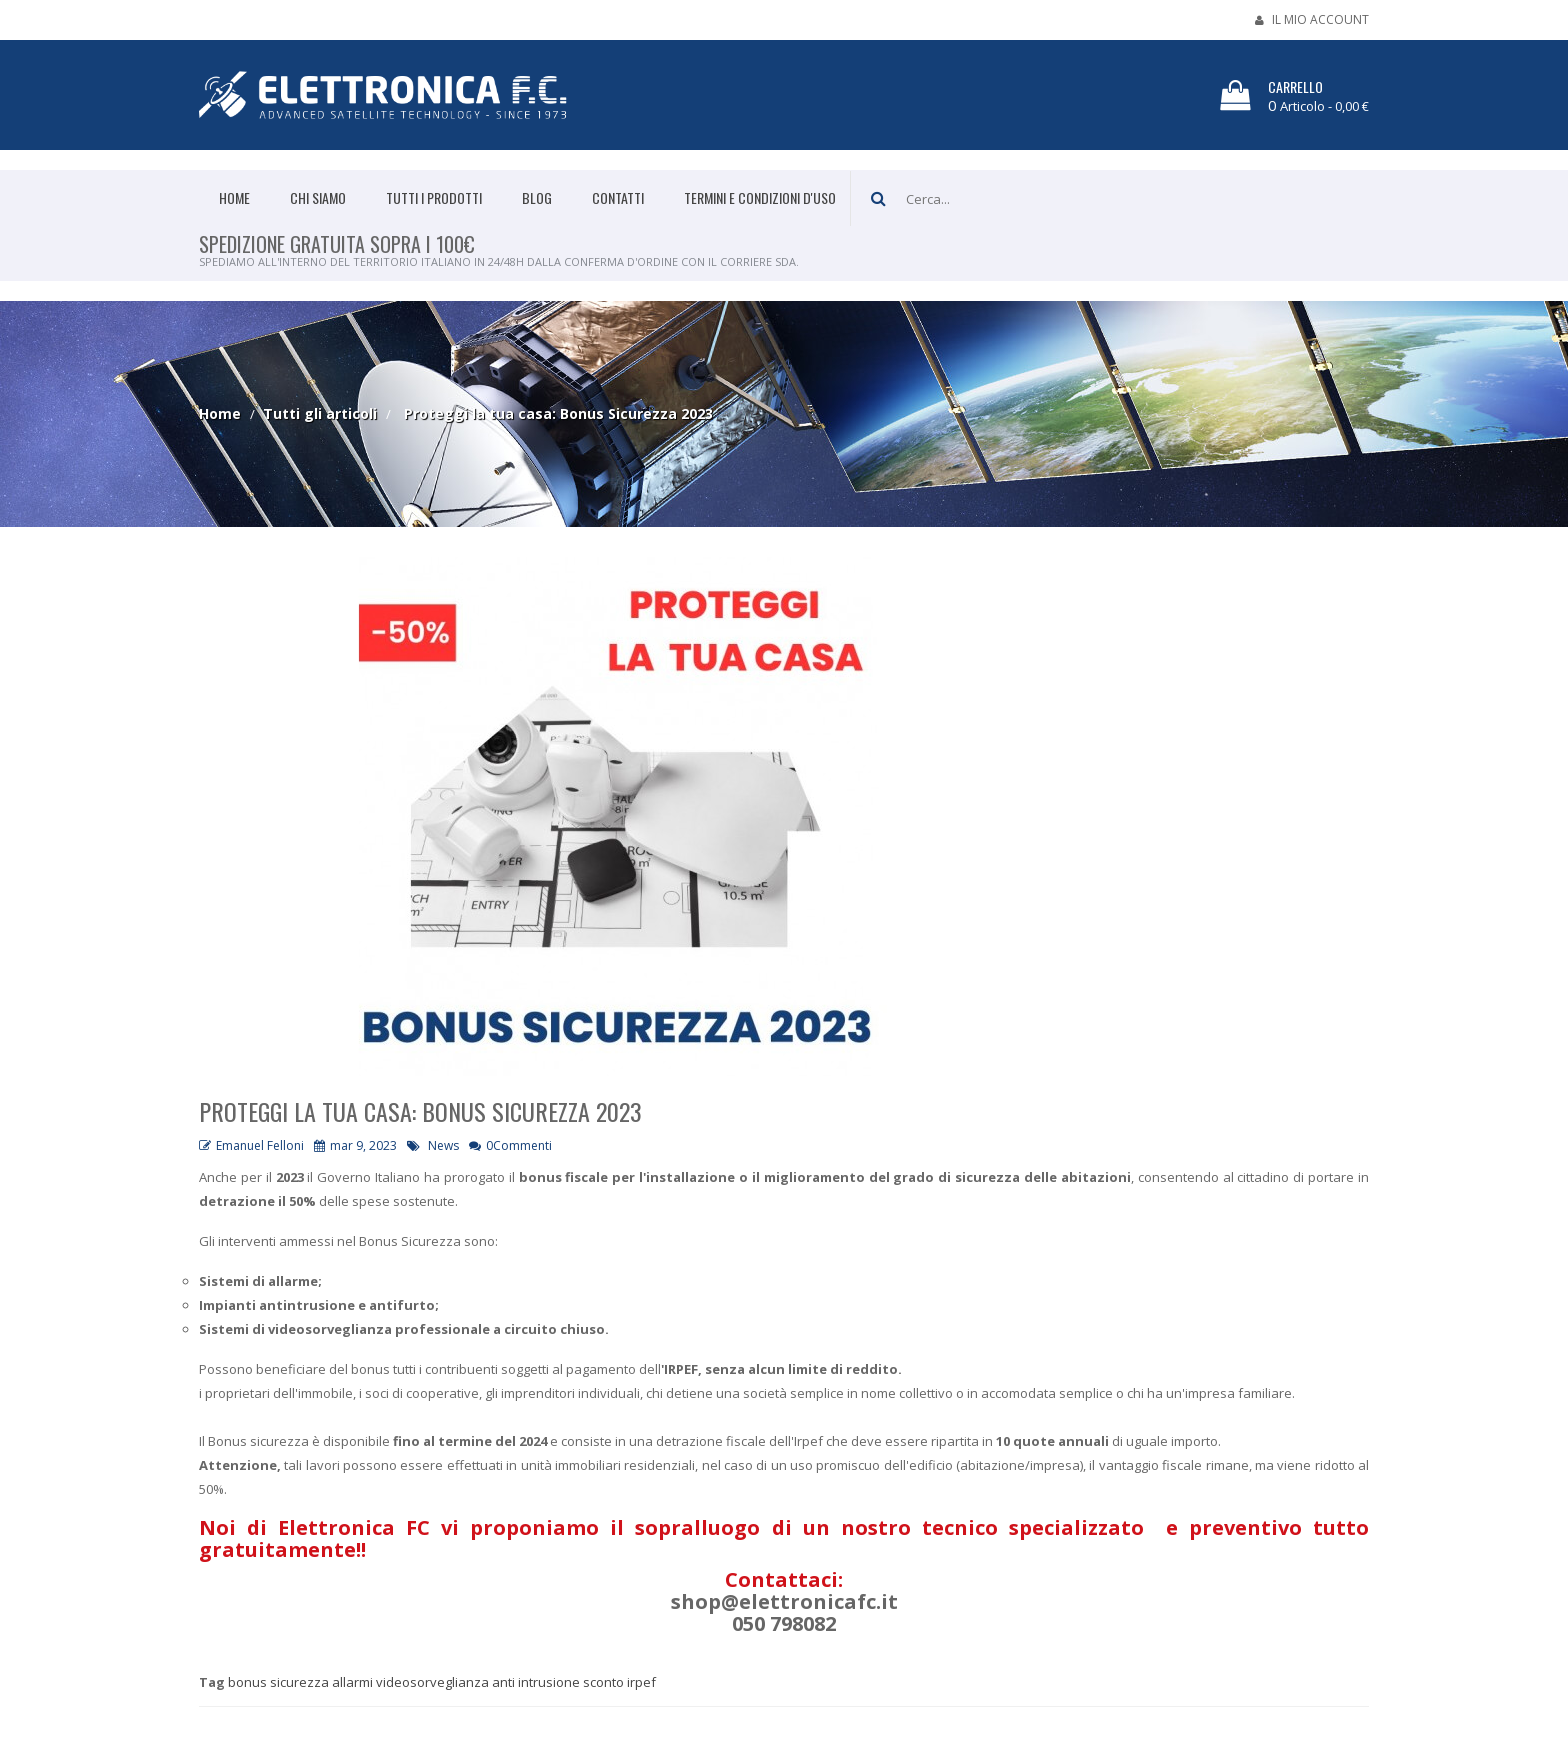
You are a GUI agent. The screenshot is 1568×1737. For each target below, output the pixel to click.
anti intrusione (536, 1682)
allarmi (352, 1682)
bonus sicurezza (278, 1682)
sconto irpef (619, 1682)
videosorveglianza (432, 1682)
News (443, 1145)
